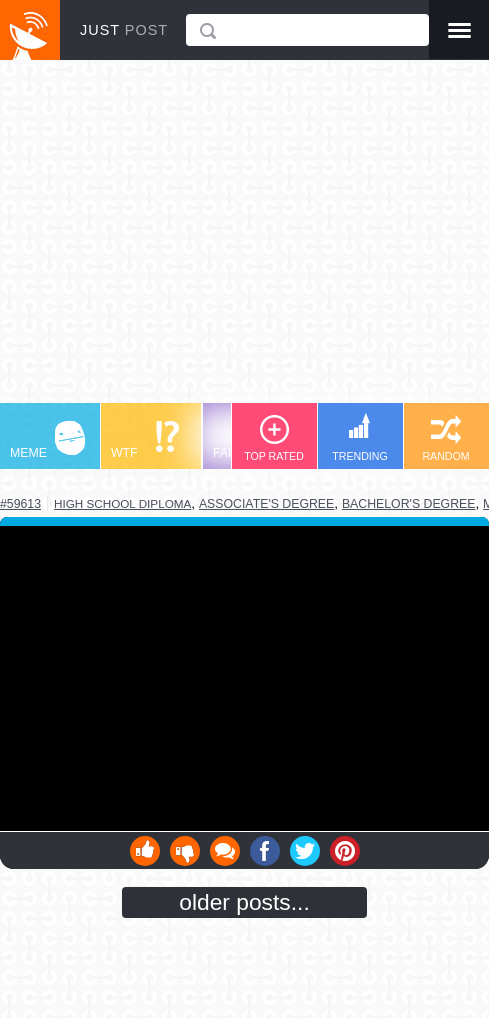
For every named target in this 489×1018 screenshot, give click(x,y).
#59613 (20, 504)
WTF (145, 440)
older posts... (244, 902)
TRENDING (360, 437)
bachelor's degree (409, 504)
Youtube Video (244, 678)
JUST (124, 30)
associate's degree (266, 504)
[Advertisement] (244, 241)
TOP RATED (274, 438)
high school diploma (122, 503)
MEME (47, 440)
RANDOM (445, 438)
